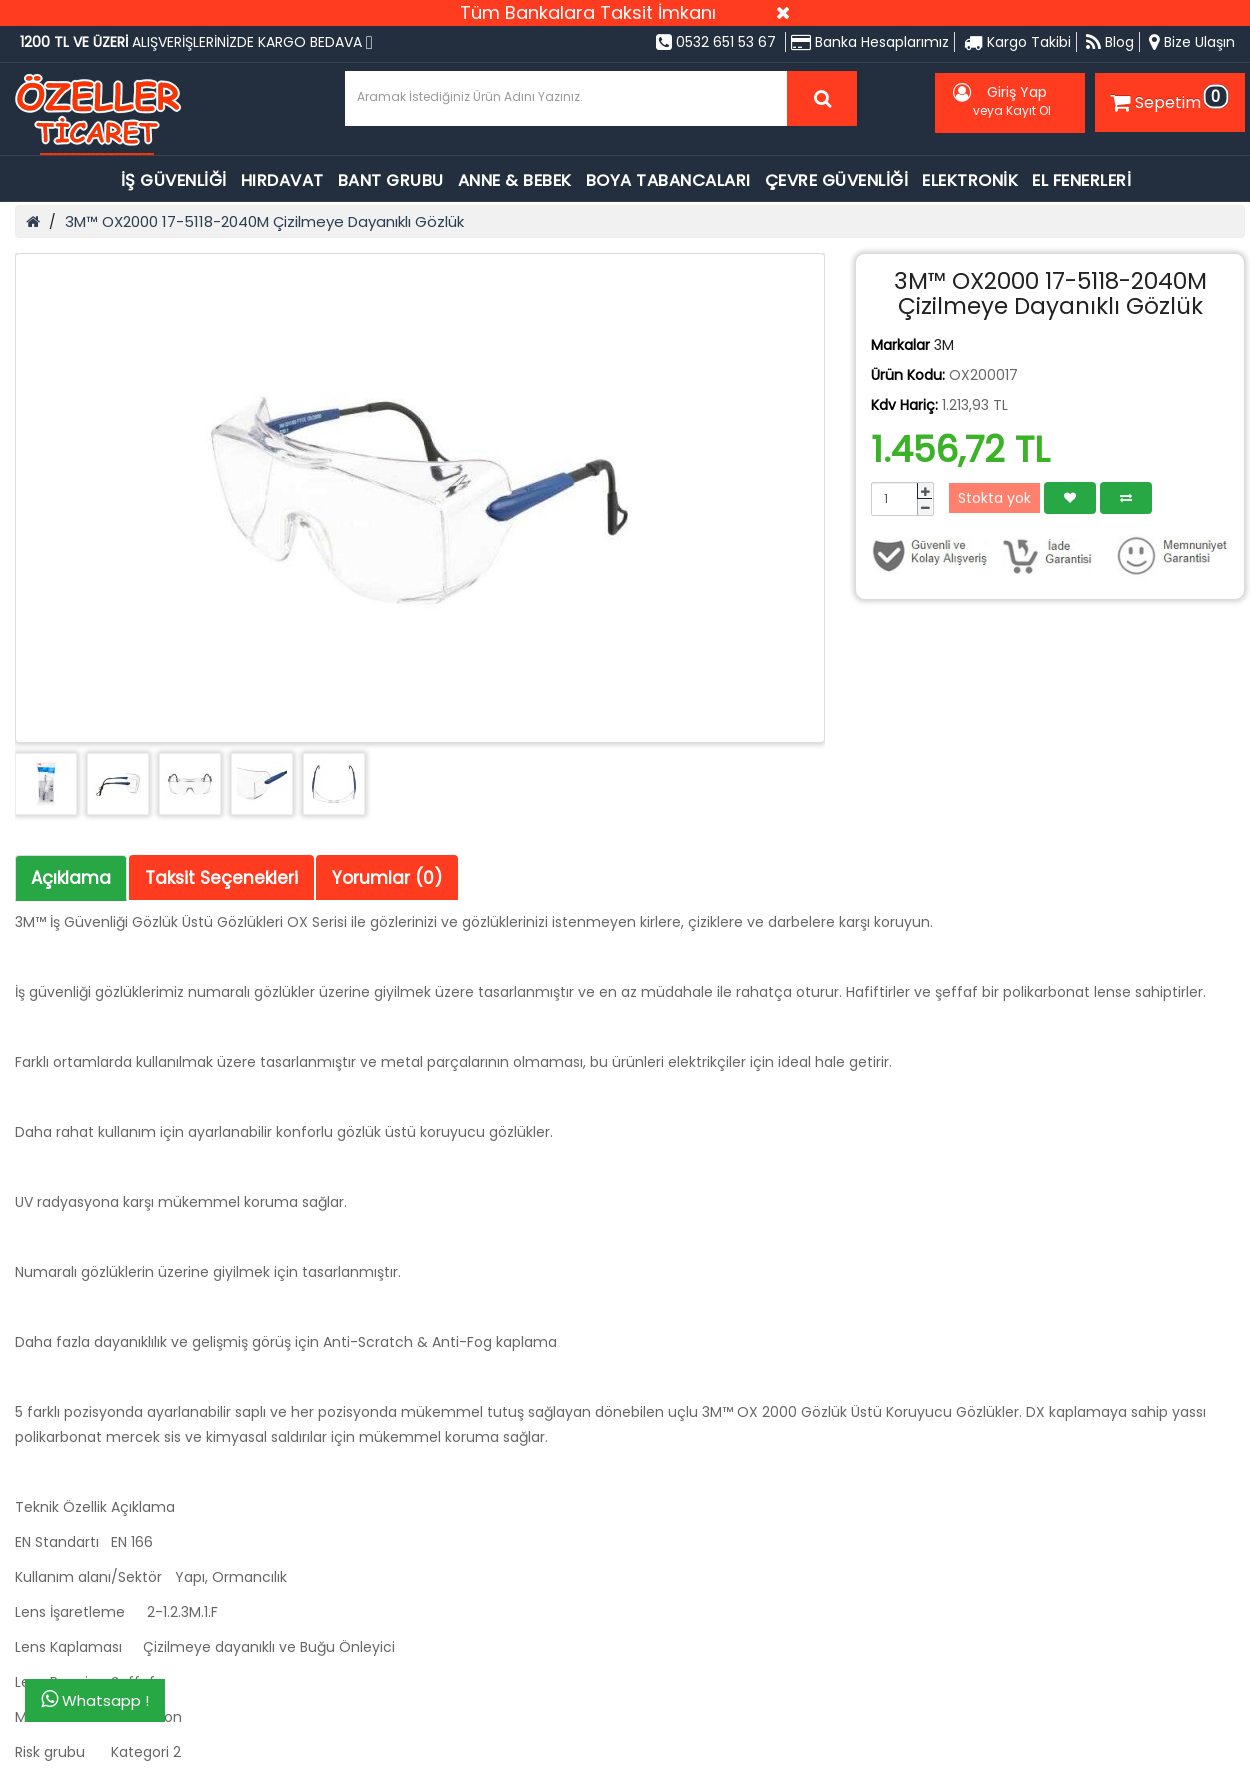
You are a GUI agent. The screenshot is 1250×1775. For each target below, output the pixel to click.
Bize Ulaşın (1192, 42)
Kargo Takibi (1017, 42)
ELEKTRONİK (970, 180)
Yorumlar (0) (387, 878)
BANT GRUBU (391, 180)
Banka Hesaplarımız (870, 42)
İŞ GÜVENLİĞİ (174, 180)
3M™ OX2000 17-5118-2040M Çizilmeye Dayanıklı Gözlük (264, 221)
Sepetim (1167, 99)
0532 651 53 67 (716, 42)
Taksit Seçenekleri (221, 878)
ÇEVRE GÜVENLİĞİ (837, 180)
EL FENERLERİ (1081, 180)
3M (944, 345)
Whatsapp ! (95, 1700)
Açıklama (71, 878)
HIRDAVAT (282, 180)
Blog (1110, 42)
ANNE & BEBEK (515, 180)
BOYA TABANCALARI (668, 180)
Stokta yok (994, 498)
